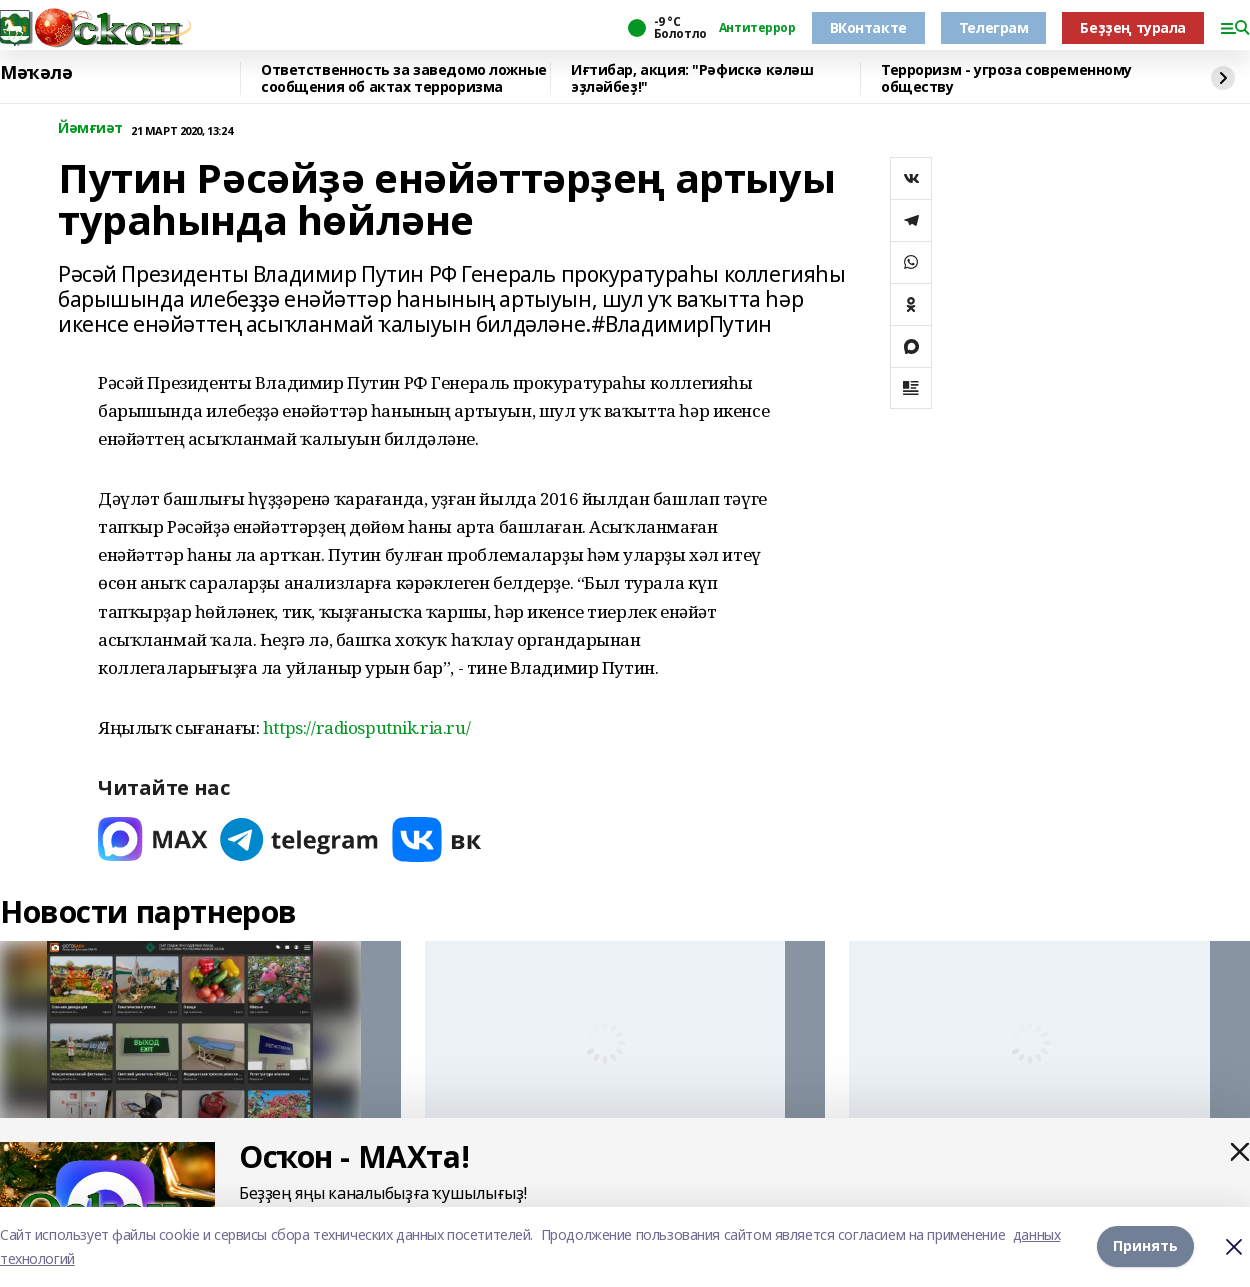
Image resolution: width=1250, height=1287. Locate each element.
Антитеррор (757, 28)
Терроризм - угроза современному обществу (1006, 78)
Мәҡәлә (36, 73)
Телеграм (994, 27)
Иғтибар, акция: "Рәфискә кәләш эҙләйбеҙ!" (692, 78)
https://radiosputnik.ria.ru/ (366, 727)
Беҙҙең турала (1133, 27)
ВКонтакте (868, 27)
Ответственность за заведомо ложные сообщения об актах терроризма (404, 78)
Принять (1145, 1246)
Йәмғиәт (90, 128)
